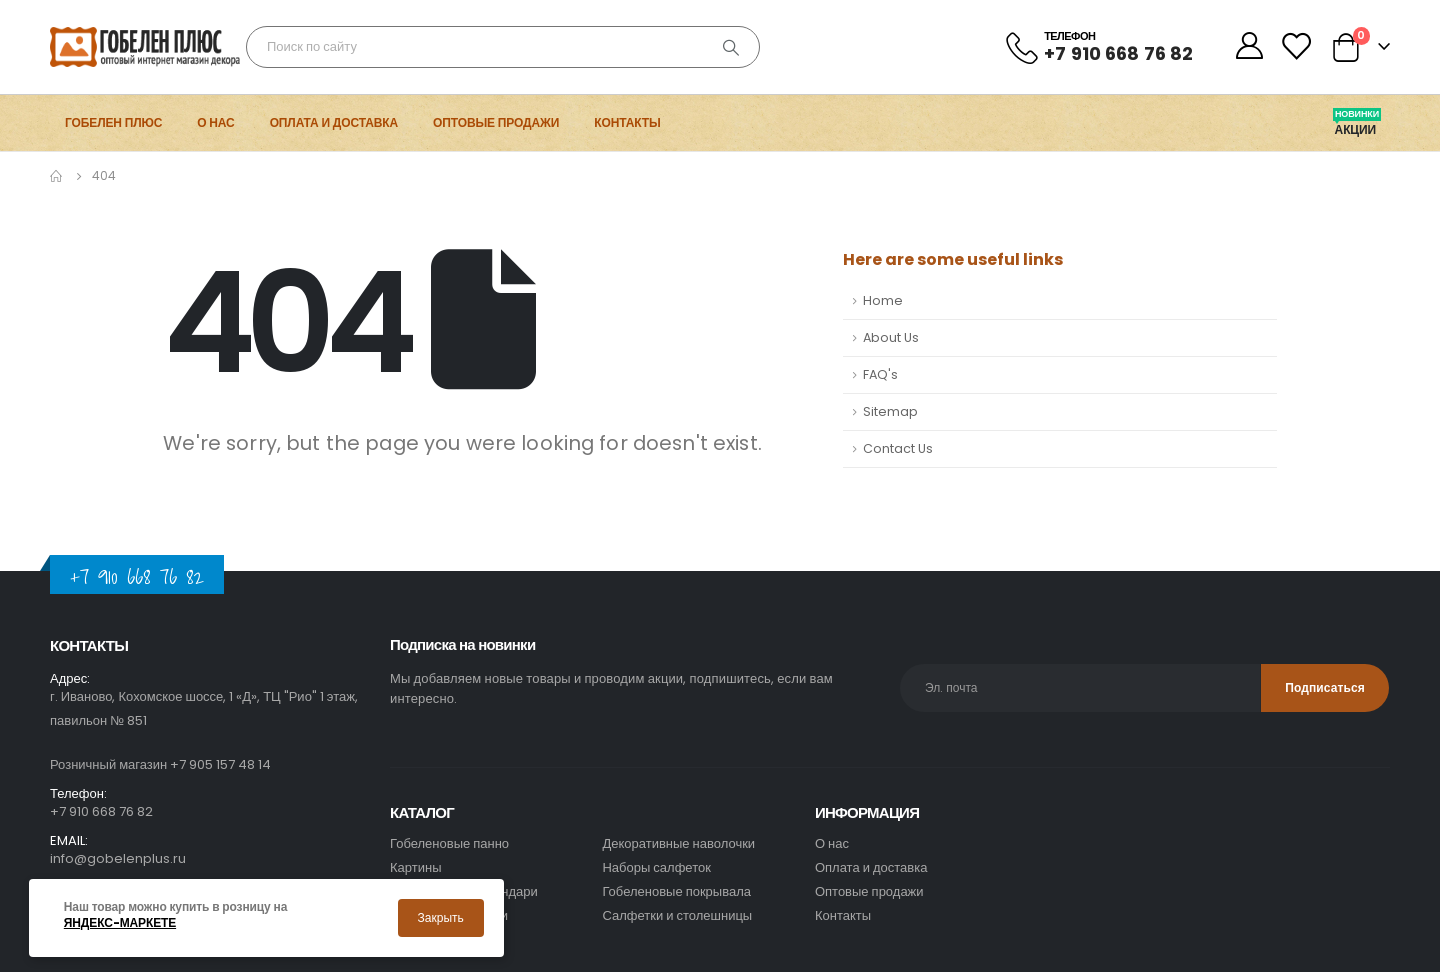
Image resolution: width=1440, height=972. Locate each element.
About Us (891, 337)
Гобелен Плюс (113, 122)
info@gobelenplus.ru (118, 858)
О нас (215, 122)
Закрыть (441, 917)
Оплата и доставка (334, 122)
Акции (1357, 130)
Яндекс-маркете (120, 923)
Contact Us (898, 448)
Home (883, 300)
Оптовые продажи (496, 122)
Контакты (627, 122)
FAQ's (880, 374)
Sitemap (890, 411)
